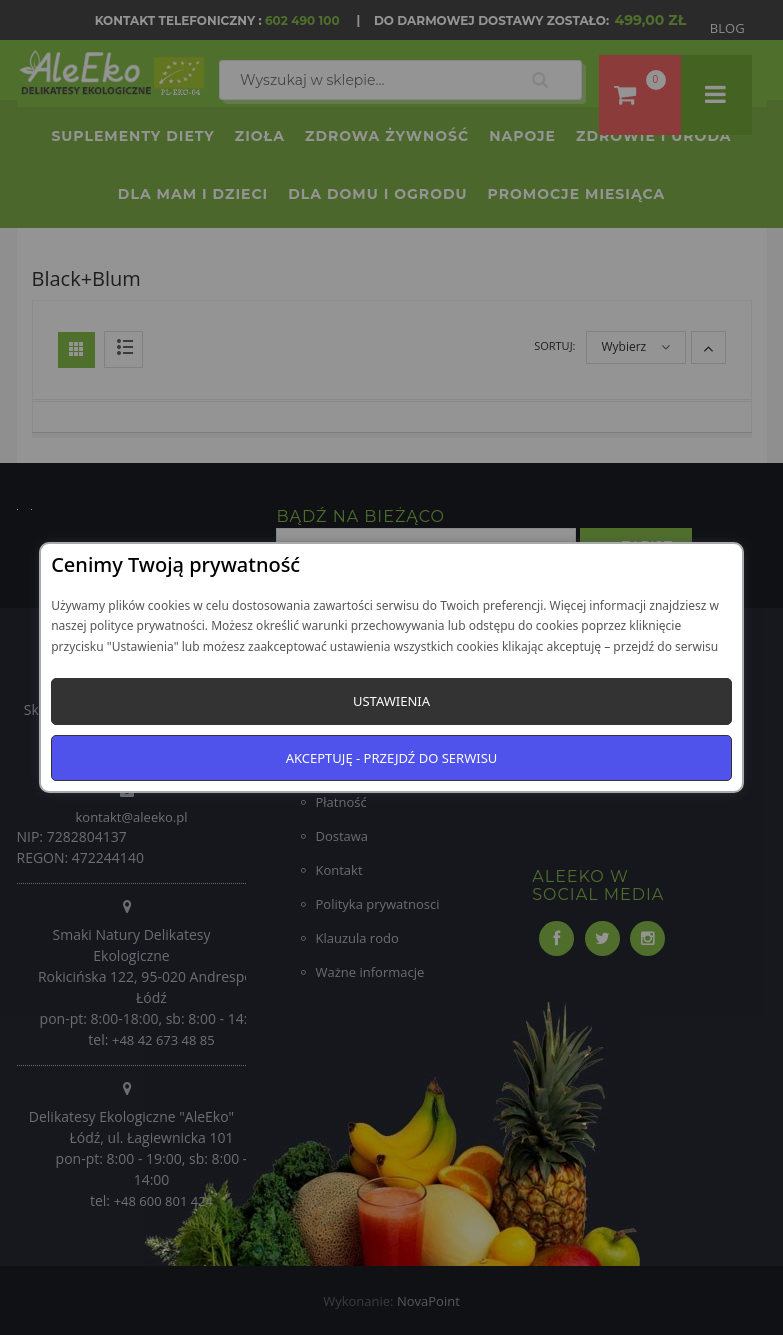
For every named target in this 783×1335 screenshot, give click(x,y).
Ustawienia (391, 701)
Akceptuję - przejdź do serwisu (392, 758)
